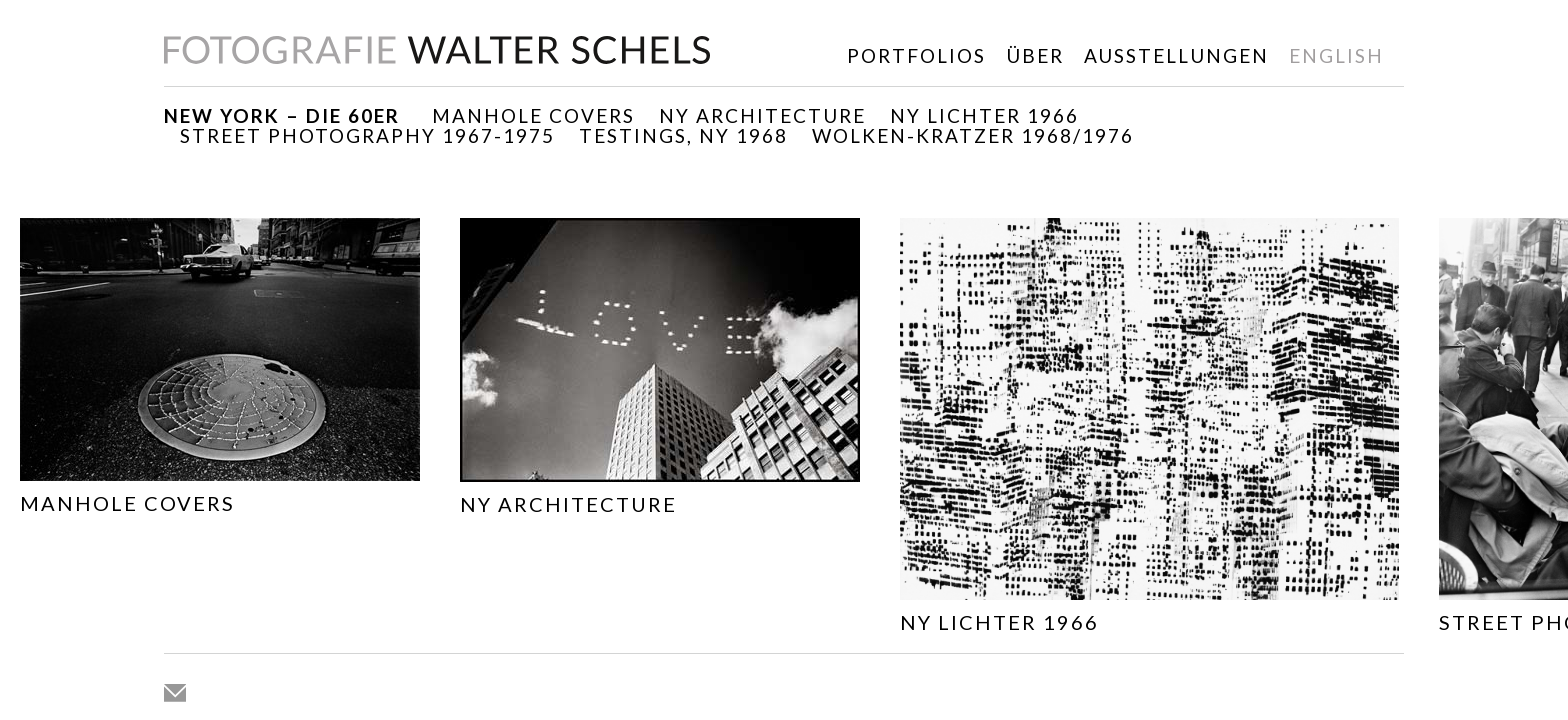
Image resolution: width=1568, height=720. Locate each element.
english (1336, 55)
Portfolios (916, 55)
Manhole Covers (533, 115)
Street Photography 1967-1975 (367, 135)
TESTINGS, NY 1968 (683, 135)
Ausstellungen (1176, 55)
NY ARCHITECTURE (762, 115)
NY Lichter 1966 (984, 115)
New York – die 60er (282, 115)
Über (1035, 55)
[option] (220, 370)
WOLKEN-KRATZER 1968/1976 (973, 135)
